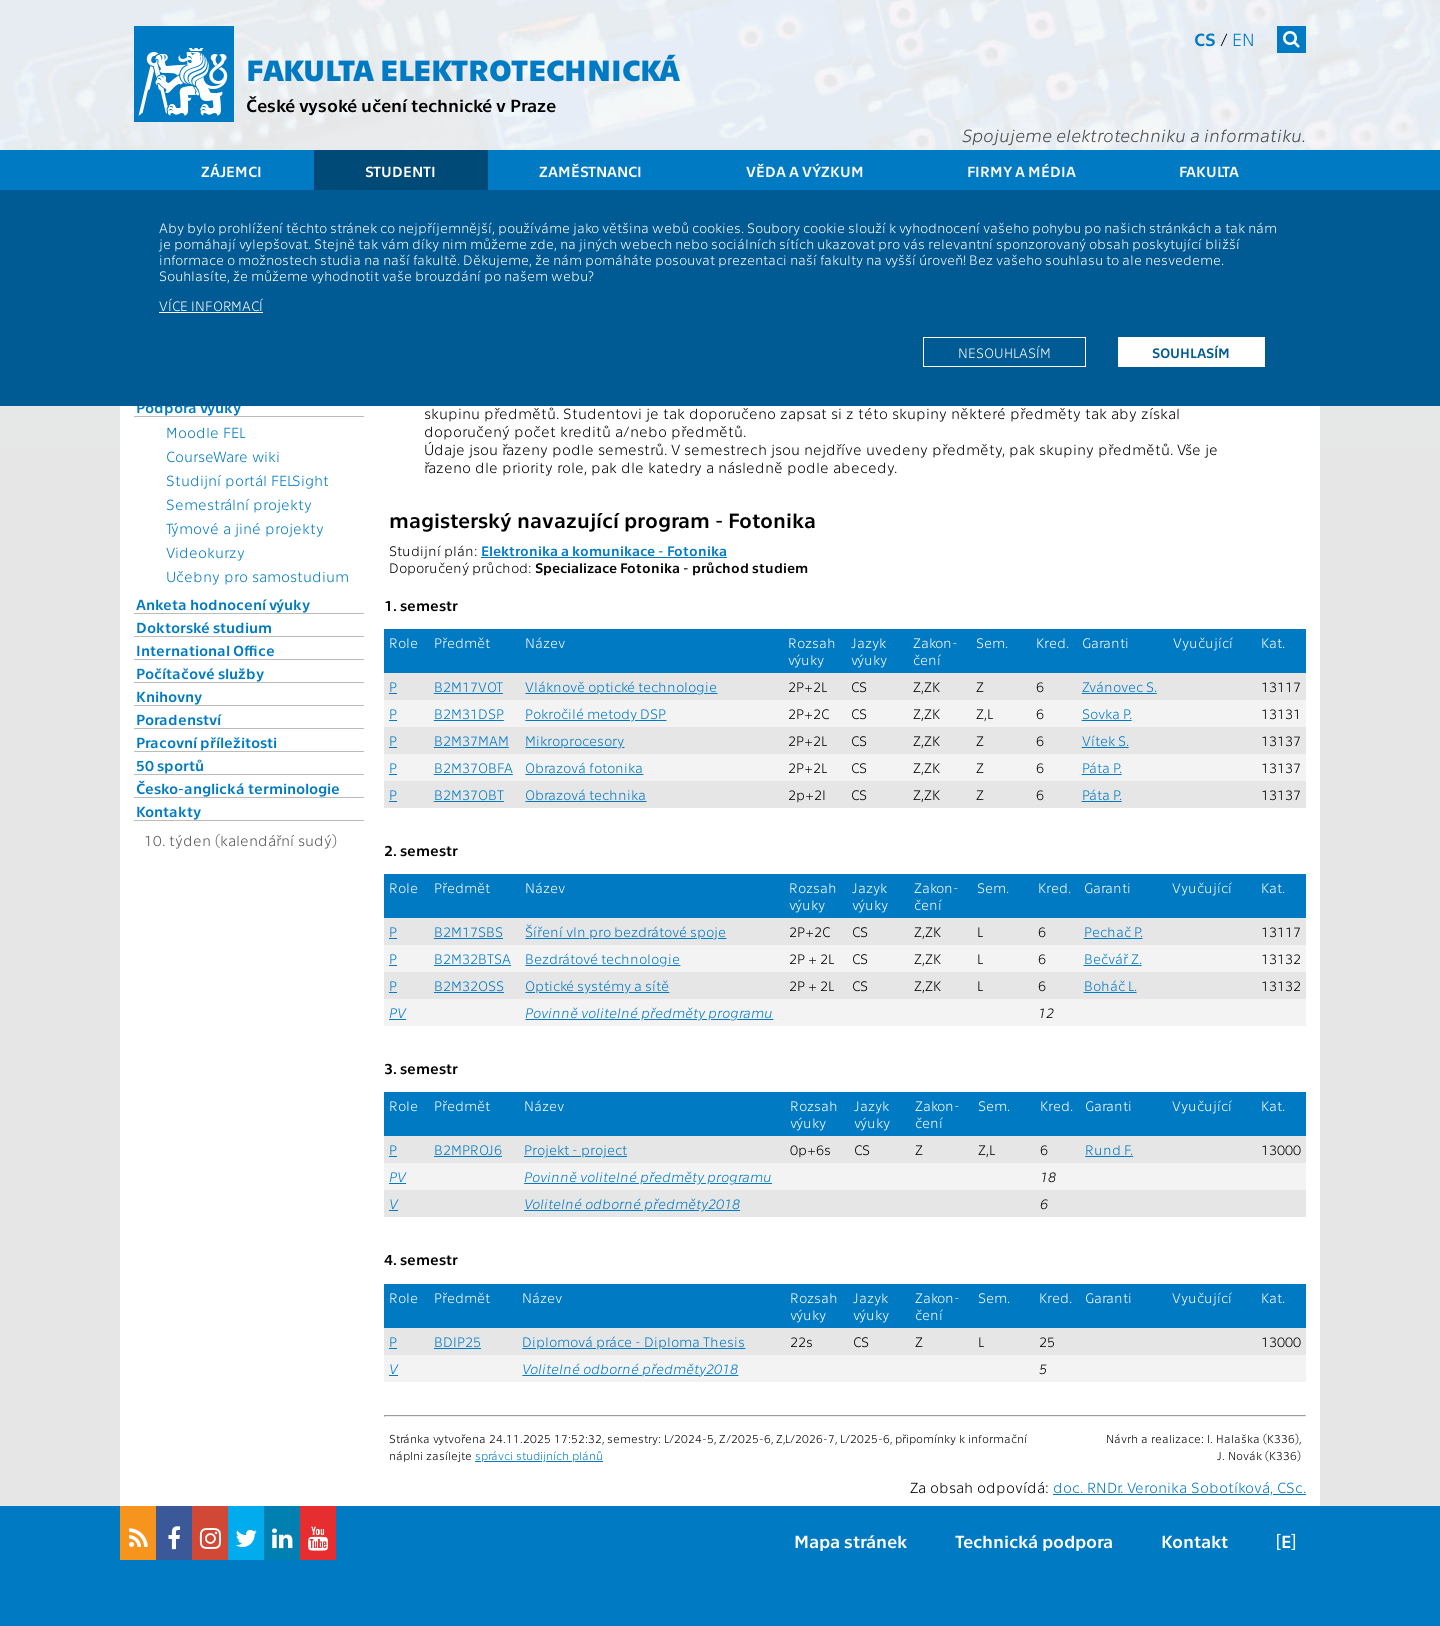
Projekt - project (575, 1149)
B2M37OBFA (473, 767)
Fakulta (1209, 171)
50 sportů (170, 765)
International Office (205, 650)
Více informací (211, 305)
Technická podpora (1034, 1540)
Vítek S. (1105, 740)
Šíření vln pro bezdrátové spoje (625, 931)
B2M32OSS (469, 985)
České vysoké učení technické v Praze (401, 104)
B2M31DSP (469, 713)
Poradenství (178, 719)
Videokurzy (205, 552)
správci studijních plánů (539, 1455)
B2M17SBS (468, 931)
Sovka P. (1107, 713)
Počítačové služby (200, 673)
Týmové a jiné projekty (245, 528)
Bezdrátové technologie (602, 958)
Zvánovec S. (1119, 686)
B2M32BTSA (472, 958)
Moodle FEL (205, 432)
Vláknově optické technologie (621, 686)
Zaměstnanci (590, 171)
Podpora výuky (188, 407)
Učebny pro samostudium (257, 576)
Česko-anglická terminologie (238, 788)
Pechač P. (1113, 931)
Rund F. (1109, 1149)
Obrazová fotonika (584, 767)
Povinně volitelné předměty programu (649, 1012)
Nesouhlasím (1004, 352)
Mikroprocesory (574, 740)
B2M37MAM (471, 740)
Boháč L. (1110, 985)
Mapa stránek (850, 1540)
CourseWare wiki (223, 456)
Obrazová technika (585, 794)
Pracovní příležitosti (206, 742)
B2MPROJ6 (468, 1149)
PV (397, 1012)
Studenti (400, 171)
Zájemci (231, 171)
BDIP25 (457, 1341)
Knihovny (169, 696)
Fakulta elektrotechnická (463, 68)
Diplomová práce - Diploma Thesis (633, 1341)
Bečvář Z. (1113, 958)
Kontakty (168, 811)
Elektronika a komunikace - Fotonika (604, 550)
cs (1205, 38)
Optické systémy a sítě (597, 985)
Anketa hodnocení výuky (223, 604)
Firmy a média (1021, 171)
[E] (1286, 1540)
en (1243, 38)
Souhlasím (1191, 352)
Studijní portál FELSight (247, 480)
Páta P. (1102, 767)
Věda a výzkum (805, 171)
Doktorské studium (204, 627)
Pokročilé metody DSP (595, 713)
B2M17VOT (468, 686)
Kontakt (1194, 1540)
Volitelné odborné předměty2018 (632, 1203)
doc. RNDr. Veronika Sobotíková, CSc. (1179, 1487)
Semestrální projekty (239, 504)
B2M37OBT (469, 794)
